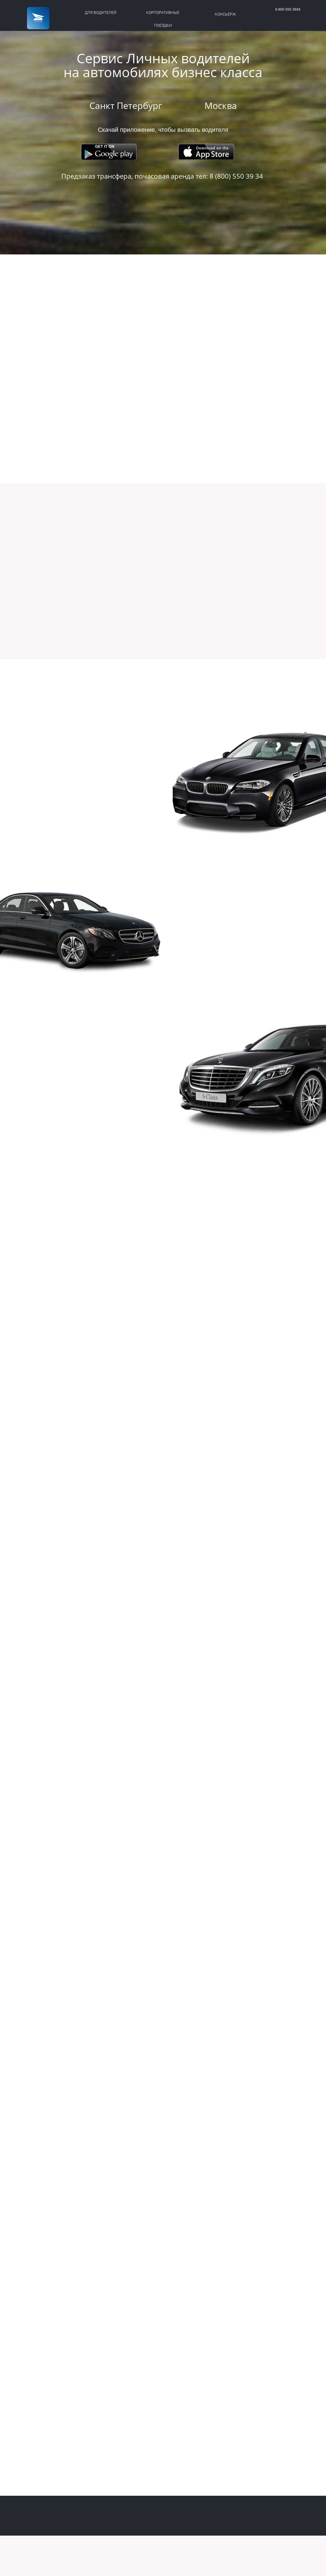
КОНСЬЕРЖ (225, 14)
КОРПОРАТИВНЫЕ (162, 12)
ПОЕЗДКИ (163, 25)
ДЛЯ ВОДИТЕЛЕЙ (100, 12)
